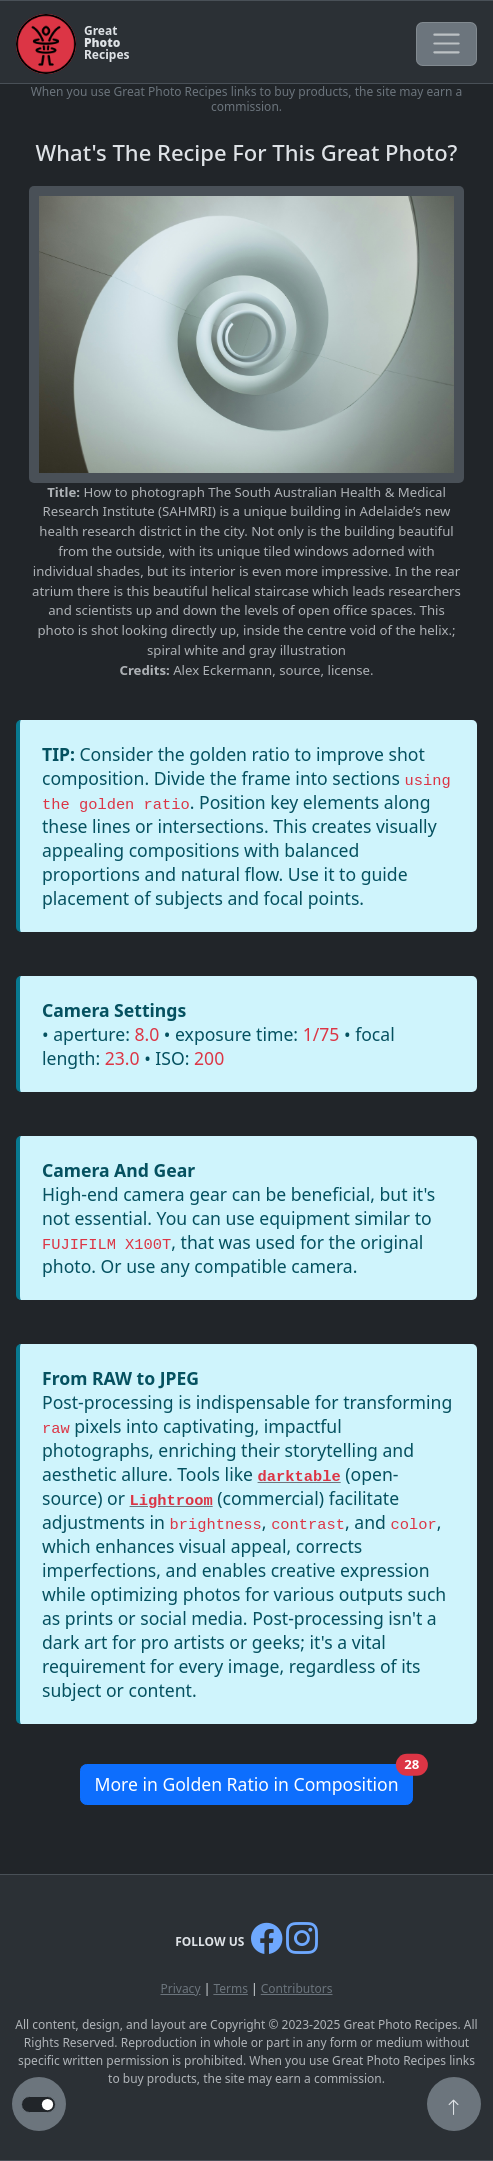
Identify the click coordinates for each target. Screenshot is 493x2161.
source (299, 670)
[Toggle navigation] (446, 44)
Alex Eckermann (222, 670)
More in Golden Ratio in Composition (253, 1780)
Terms (230, 1988)
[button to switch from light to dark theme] (38, 2105)
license (349, 670)
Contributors (297, 1988)
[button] (454, 2106)
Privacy (180, 1988)
